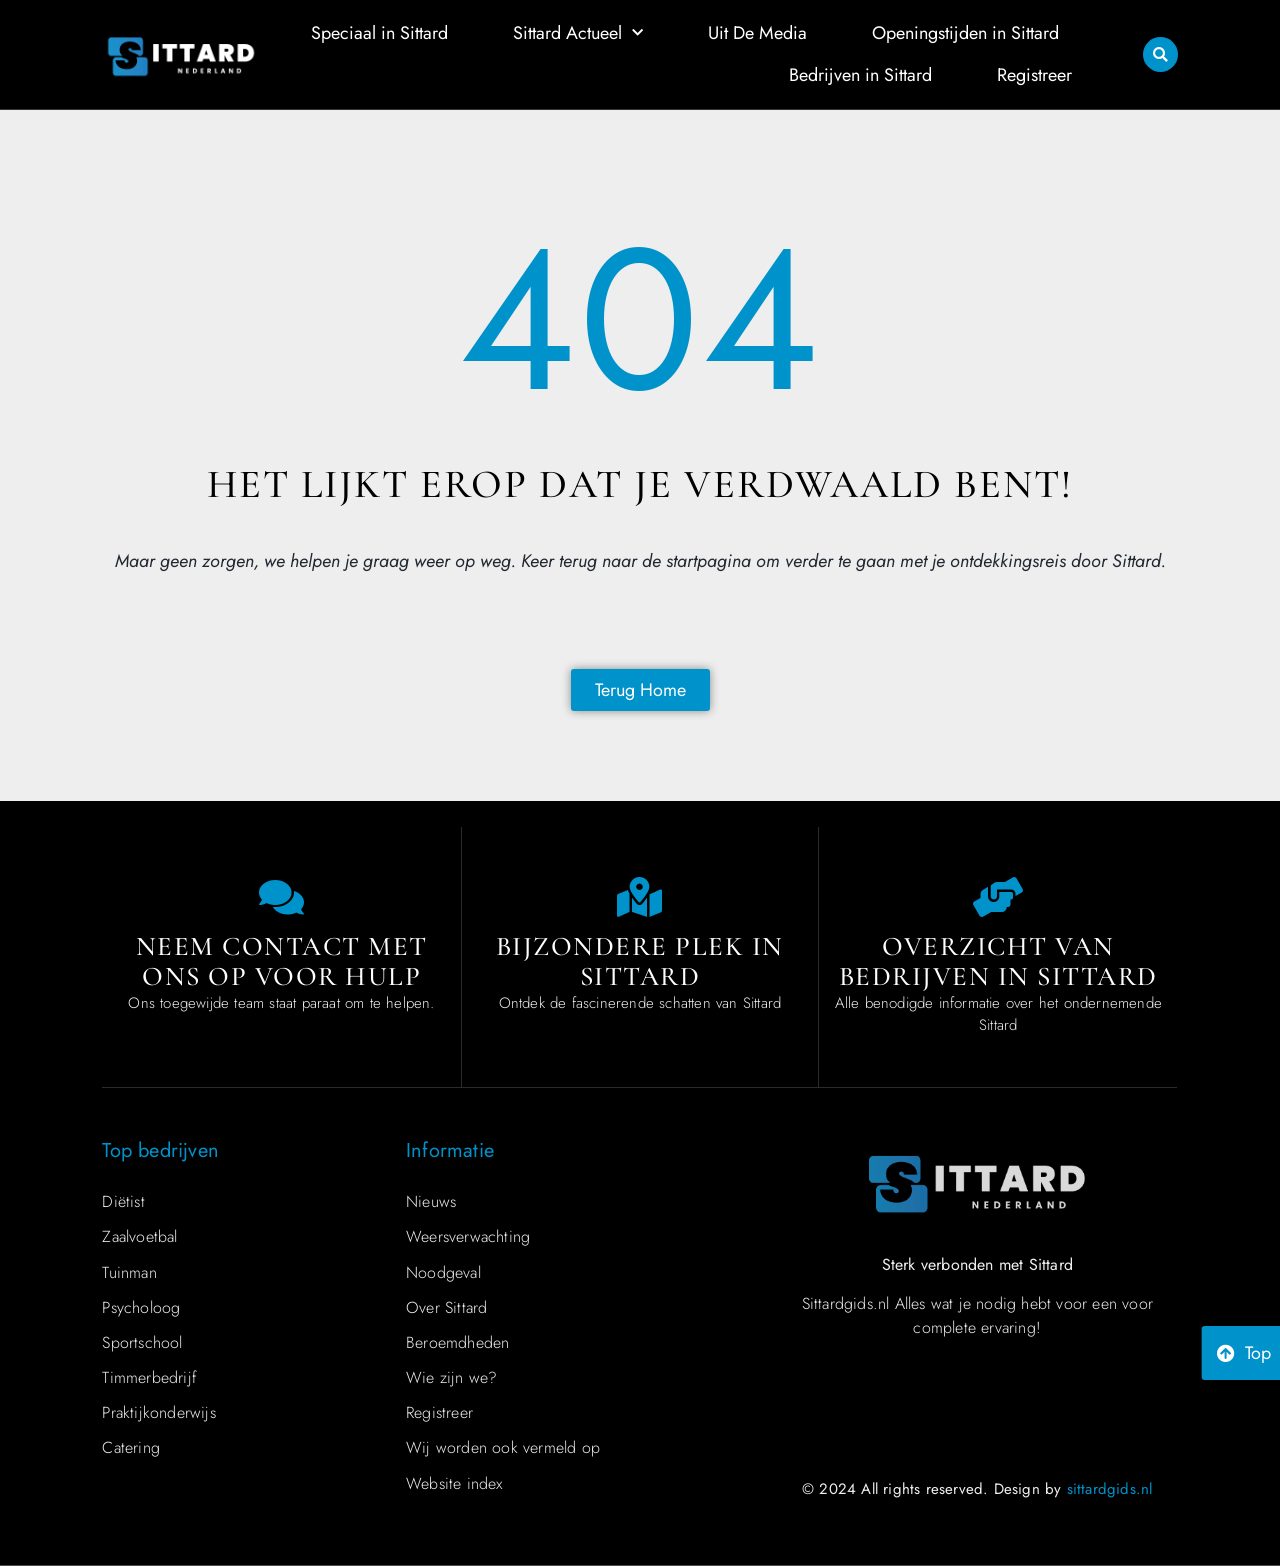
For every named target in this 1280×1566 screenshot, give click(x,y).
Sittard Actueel (578, 33)
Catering (131, 1447)
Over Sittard (446, 1307)
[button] (1160, 54)
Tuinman (129, 1272)
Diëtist (123, 1201)
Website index (454, 1483)
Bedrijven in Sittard (860, 75)
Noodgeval (443, 1272)
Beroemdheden (457, 1342)
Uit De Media (757, 33)
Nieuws (431, 1201)
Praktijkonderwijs (158, 1412)
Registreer (1034, 75)
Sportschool (142, 1342)
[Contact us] (282, 897)
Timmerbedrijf (149, 1377)
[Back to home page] (640, 690)
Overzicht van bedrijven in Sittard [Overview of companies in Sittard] (998, 961)
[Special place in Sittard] (640, 897)
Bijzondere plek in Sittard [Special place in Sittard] (640, 961)
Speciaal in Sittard (379, 33)
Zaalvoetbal (139, 1236)
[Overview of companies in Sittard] (998, 897)
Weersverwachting (468, 1236)
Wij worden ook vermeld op (503, 1447)
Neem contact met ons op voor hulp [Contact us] (282, 961)
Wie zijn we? (451, 1377)
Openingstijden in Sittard (965, 33)
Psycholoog (141, 1307)
